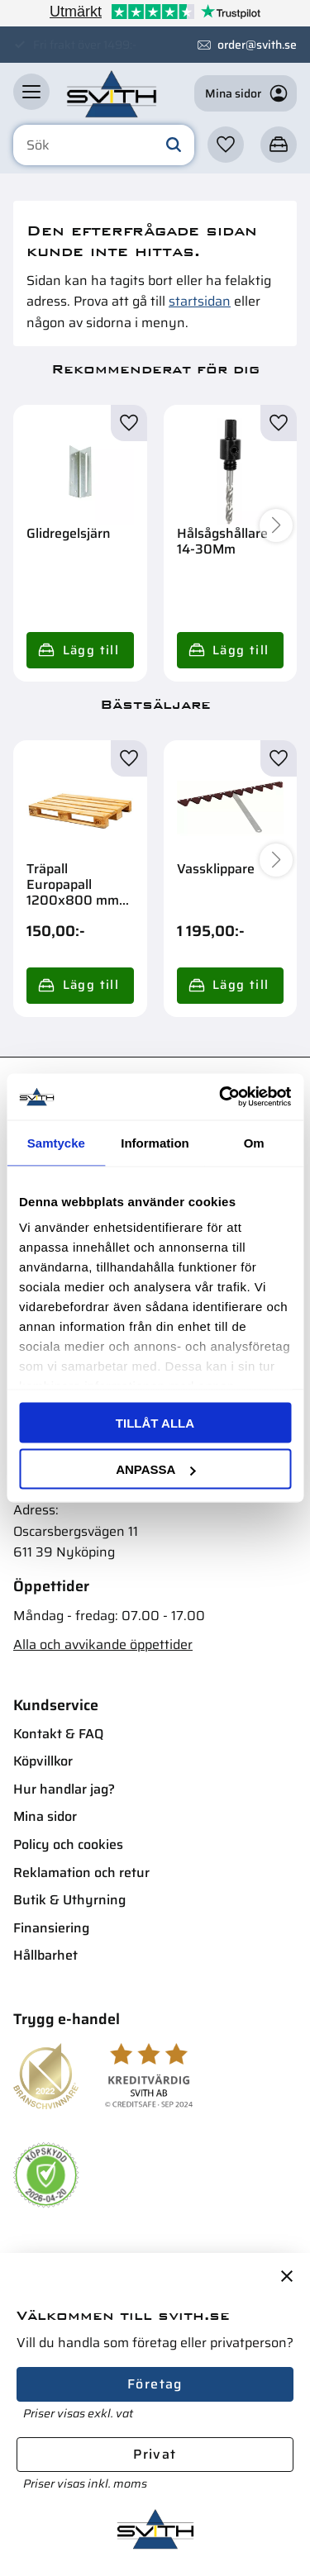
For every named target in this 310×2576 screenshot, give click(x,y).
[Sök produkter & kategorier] (103, 145)
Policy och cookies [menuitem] (68, 1844)
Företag (155, 2384)
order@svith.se (257, 45)
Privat (154, 2454)
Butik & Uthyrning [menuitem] (69, 1899)
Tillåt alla (155, 1422)
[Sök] (173, 145)
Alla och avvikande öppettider (103, 1644)
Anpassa (155, 1469)
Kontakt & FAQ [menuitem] (58, 1733)
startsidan (200, 301)
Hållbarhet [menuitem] (45, 1955)
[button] (31, 92)
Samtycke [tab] (56, 1142)
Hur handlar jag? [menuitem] (64, 1789)
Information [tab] (155, 1142)
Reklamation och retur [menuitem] (81, 1872)
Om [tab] (254, 1142)
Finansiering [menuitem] (51, 1928)
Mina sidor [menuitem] (45, 1816)
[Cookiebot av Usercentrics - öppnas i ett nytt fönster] (220, 1097)
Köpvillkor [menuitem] (43, 1761)
